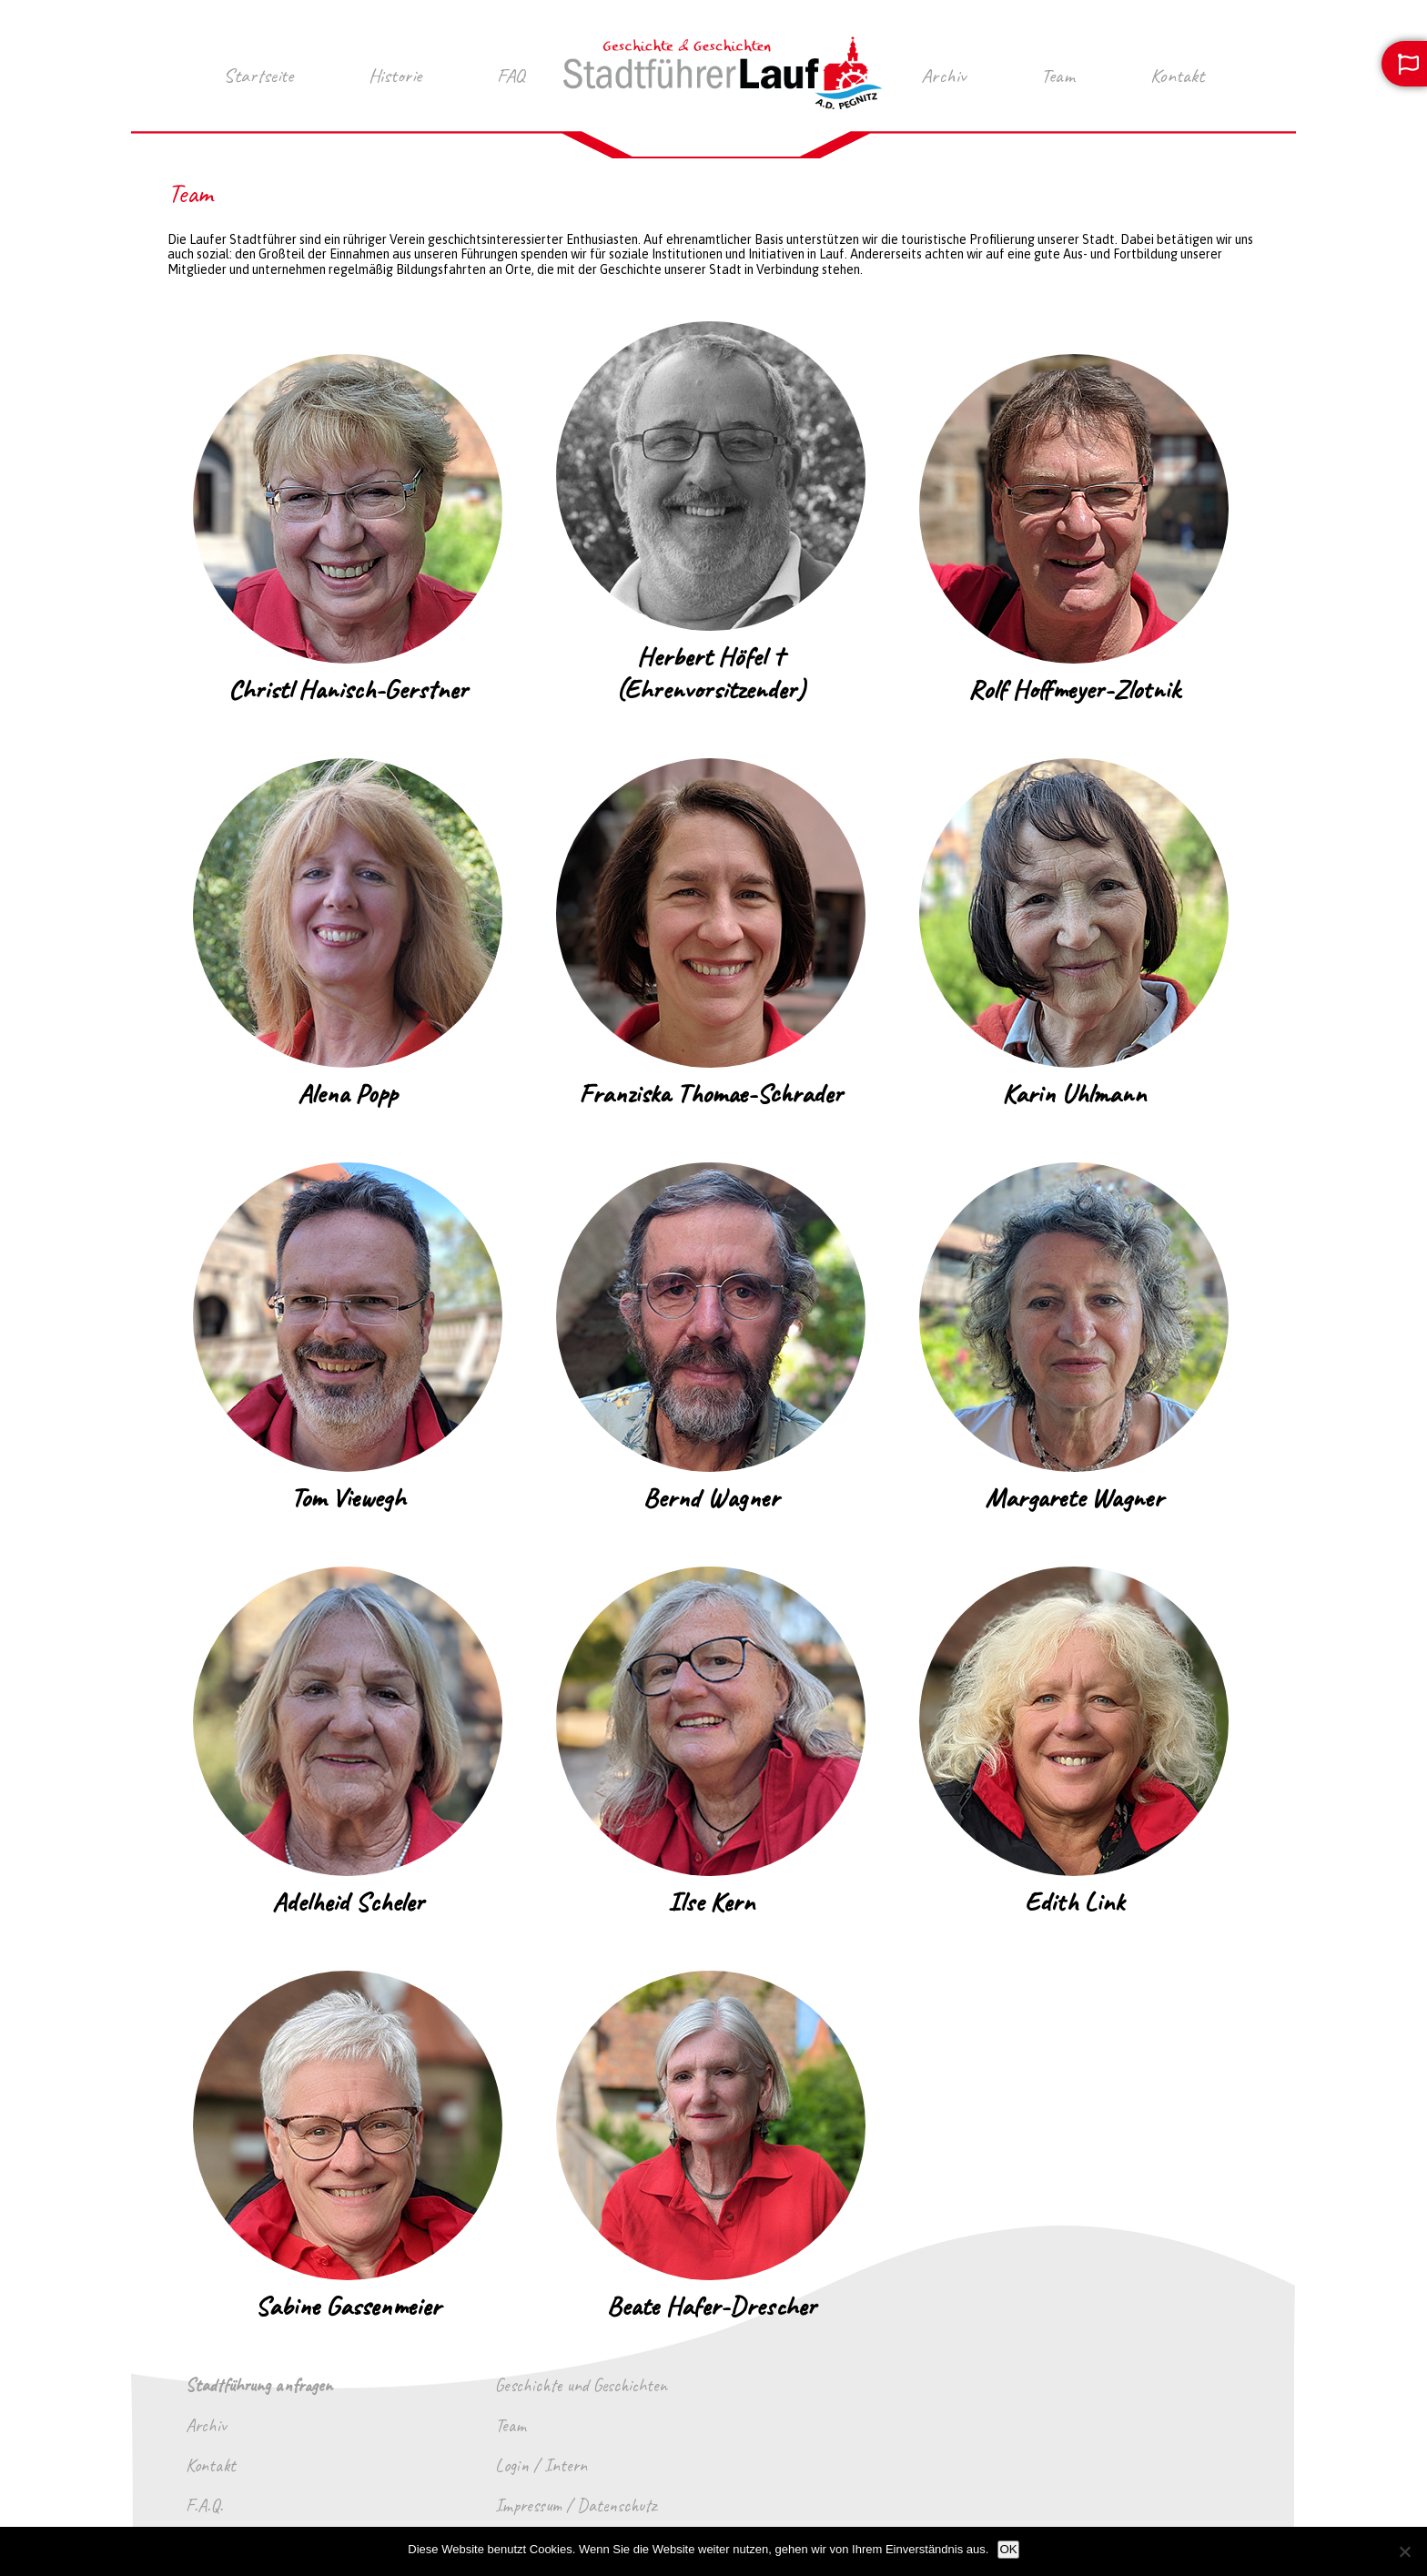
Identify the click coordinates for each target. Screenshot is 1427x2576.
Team (1058, 75)
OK (1008, 2549)
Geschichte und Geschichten (581, 2386)
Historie (395, 75)
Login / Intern (541, 2466)
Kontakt (1177, 75)
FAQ (510, 75)
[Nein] (1404, 2551)
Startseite (258, 75)
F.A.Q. (204, 2506)
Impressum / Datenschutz (575, 2506)
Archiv (943, 75)
